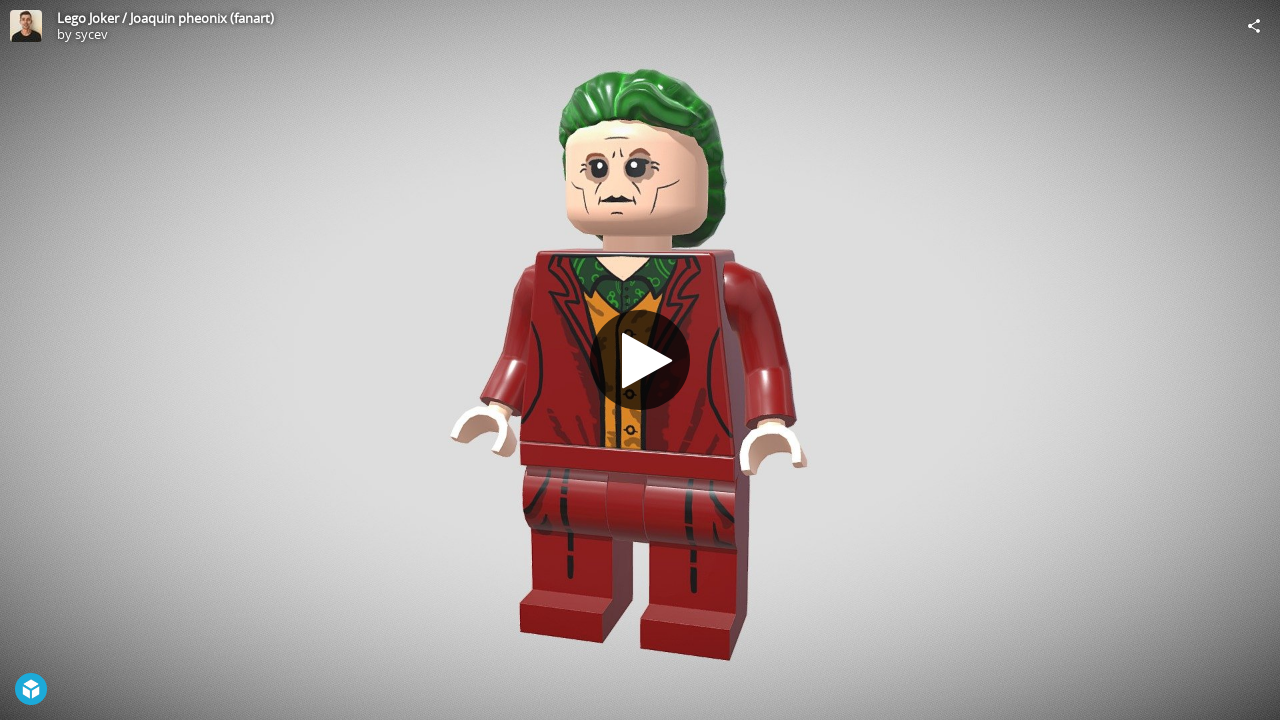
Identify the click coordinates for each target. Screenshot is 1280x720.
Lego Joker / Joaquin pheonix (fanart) (165, 18)
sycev (91, 34)
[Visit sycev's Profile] (26, 26)
